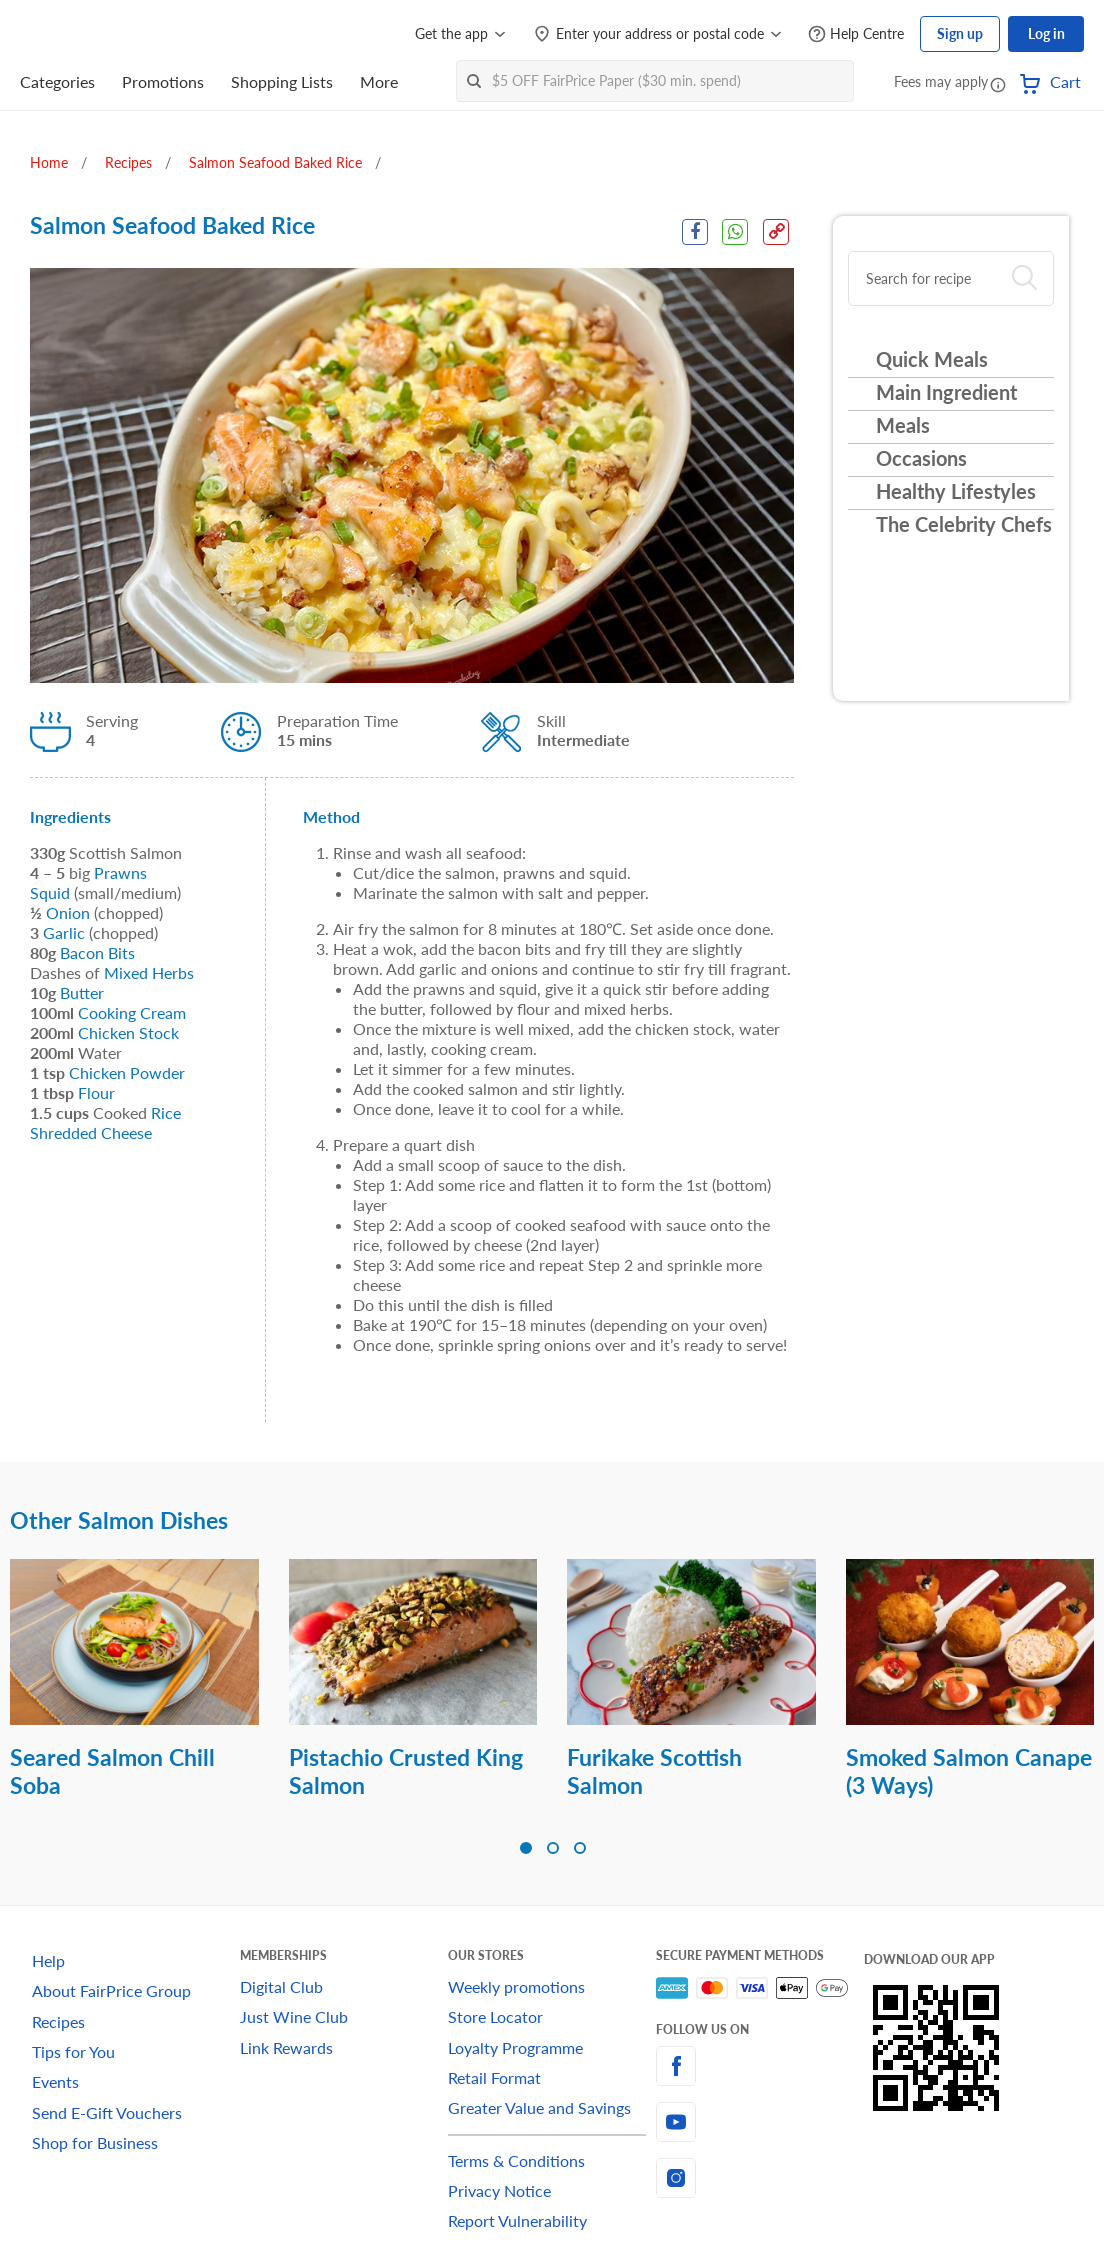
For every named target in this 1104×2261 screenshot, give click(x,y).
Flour (96, 1092)
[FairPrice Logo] (77, 34)
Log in (1046, 33)
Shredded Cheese (91, 1132)
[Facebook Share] (694, 232)
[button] (998, 84)
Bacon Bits (97, 952)
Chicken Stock (128, 1032)
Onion (68, 912)
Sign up (960, 33)
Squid (50, 892)
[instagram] (760, 2178)
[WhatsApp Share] (735, 232)
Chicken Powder (127, 1072)
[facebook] (760, 2066)
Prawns (120, 872)
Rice (166, 1112)
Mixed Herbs (149, 972)
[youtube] (760, 2122)
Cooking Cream (132, 1012)
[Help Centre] (856, 34)
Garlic (64, 932)
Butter (82, 992)
